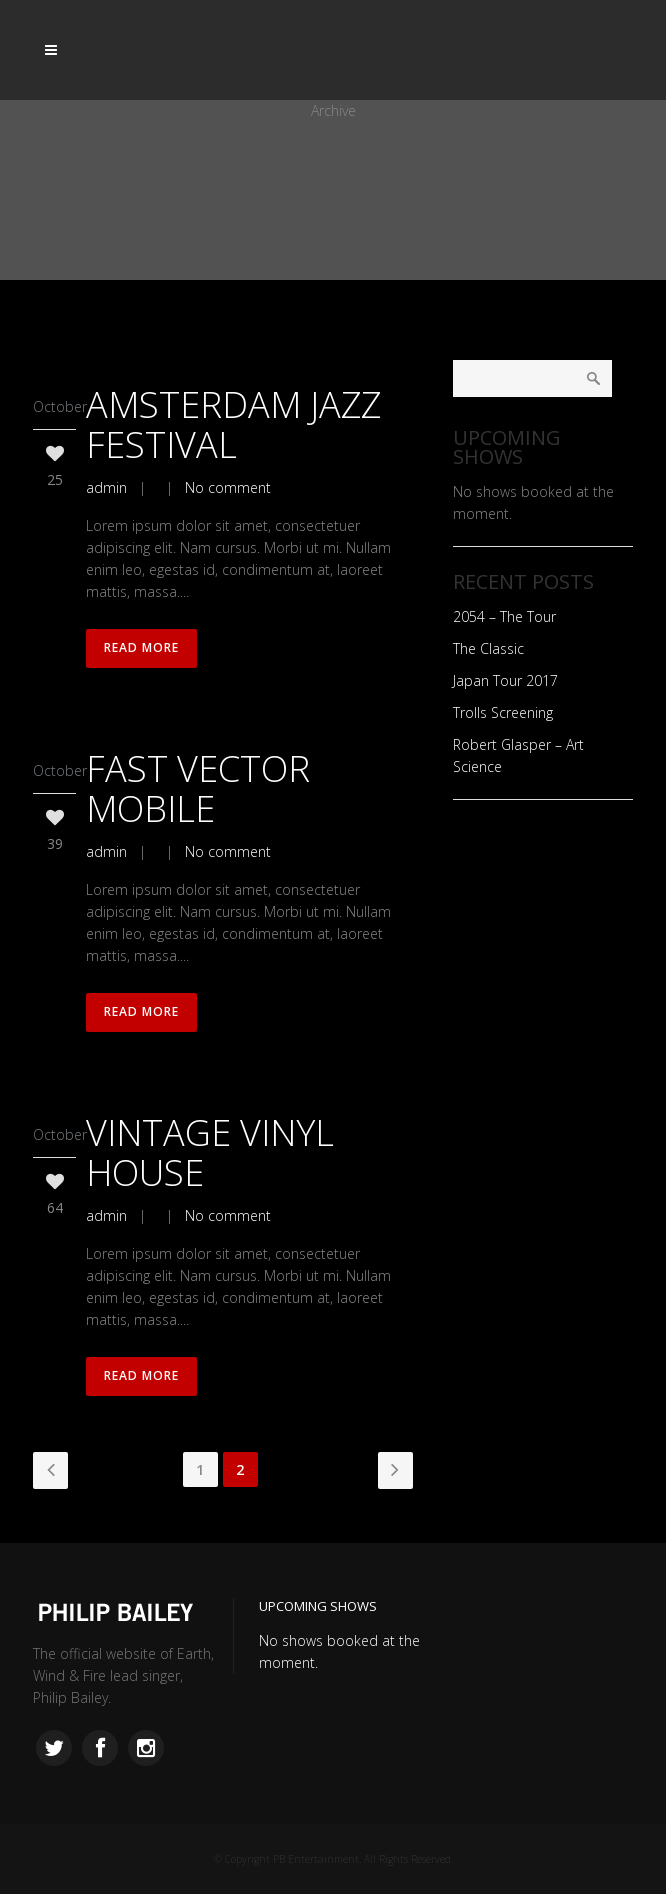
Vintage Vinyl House (210, 1152)
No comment (228, 487)
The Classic (488, 648)
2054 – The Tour (504, 616)
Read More (141, 648)
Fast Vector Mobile (198, 788)
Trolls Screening (503, 712)
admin (106, 487)
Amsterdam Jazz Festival (233, 424)
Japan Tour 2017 (505, 680)
